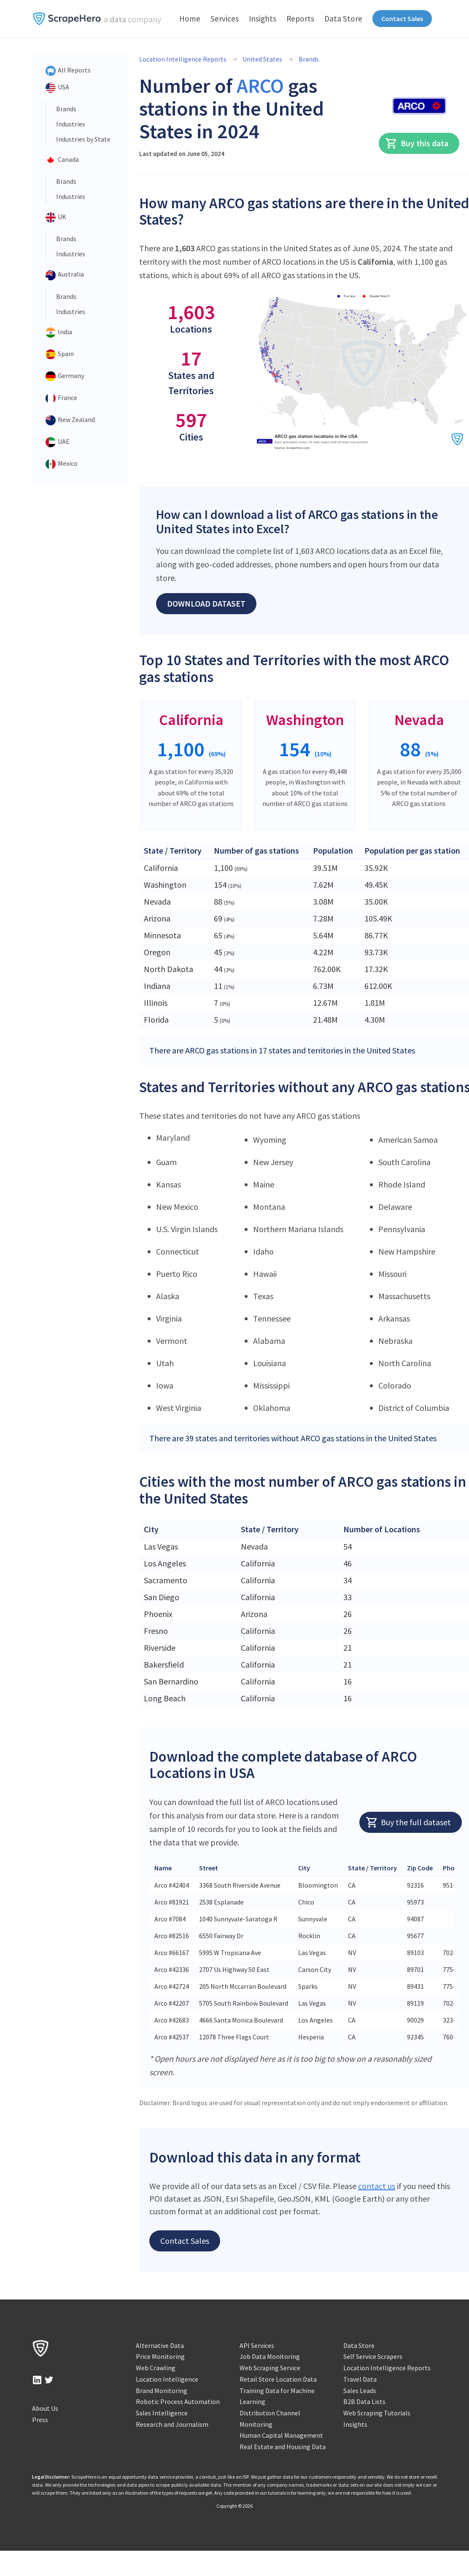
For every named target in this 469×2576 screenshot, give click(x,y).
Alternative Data (160, 2345)
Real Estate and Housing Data (283, 2446)
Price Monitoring (160, 2356)
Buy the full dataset (408, 1822)
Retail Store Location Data (278, 2379)
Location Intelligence (167, 2379)
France (61, 398)
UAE (58, 442)
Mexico (62, 464)
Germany (65, 376)
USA (57, 88)
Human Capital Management (281, 2435)
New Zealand (70, 420)
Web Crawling (155, 2368)
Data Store (343, 18)
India (59, 333)
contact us (376, 2186)
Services (224, 18)
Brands (66, 109)
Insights (262, 18)
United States (262, 59)
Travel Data (360, 2379)
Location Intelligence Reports (182, 59)
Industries (70, 124)
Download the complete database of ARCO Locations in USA (283, 1764)
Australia (65, 275)
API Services (257, 2345)
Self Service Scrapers (372, 2356)
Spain (60, 354)
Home (189, 18)
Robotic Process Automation (178, 2401)
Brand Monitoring (161, 2390)
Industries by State (83, 139)
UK (56, 217)
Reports (300, 18)
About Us (45, 2408)
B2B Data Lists (364, 2401)
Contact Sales (402, 18)
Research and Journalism (172, 2424)
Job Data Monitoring (270, 2356)
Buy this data (416, 143)
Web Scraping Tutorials (376, 2413)
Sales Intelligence (162, 2413)
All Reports (68, 71)
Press (40, 2419)
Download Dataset (206, 603)
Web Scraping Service (270, 2368)
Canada (62, 160)
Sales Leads (359, 2390)
